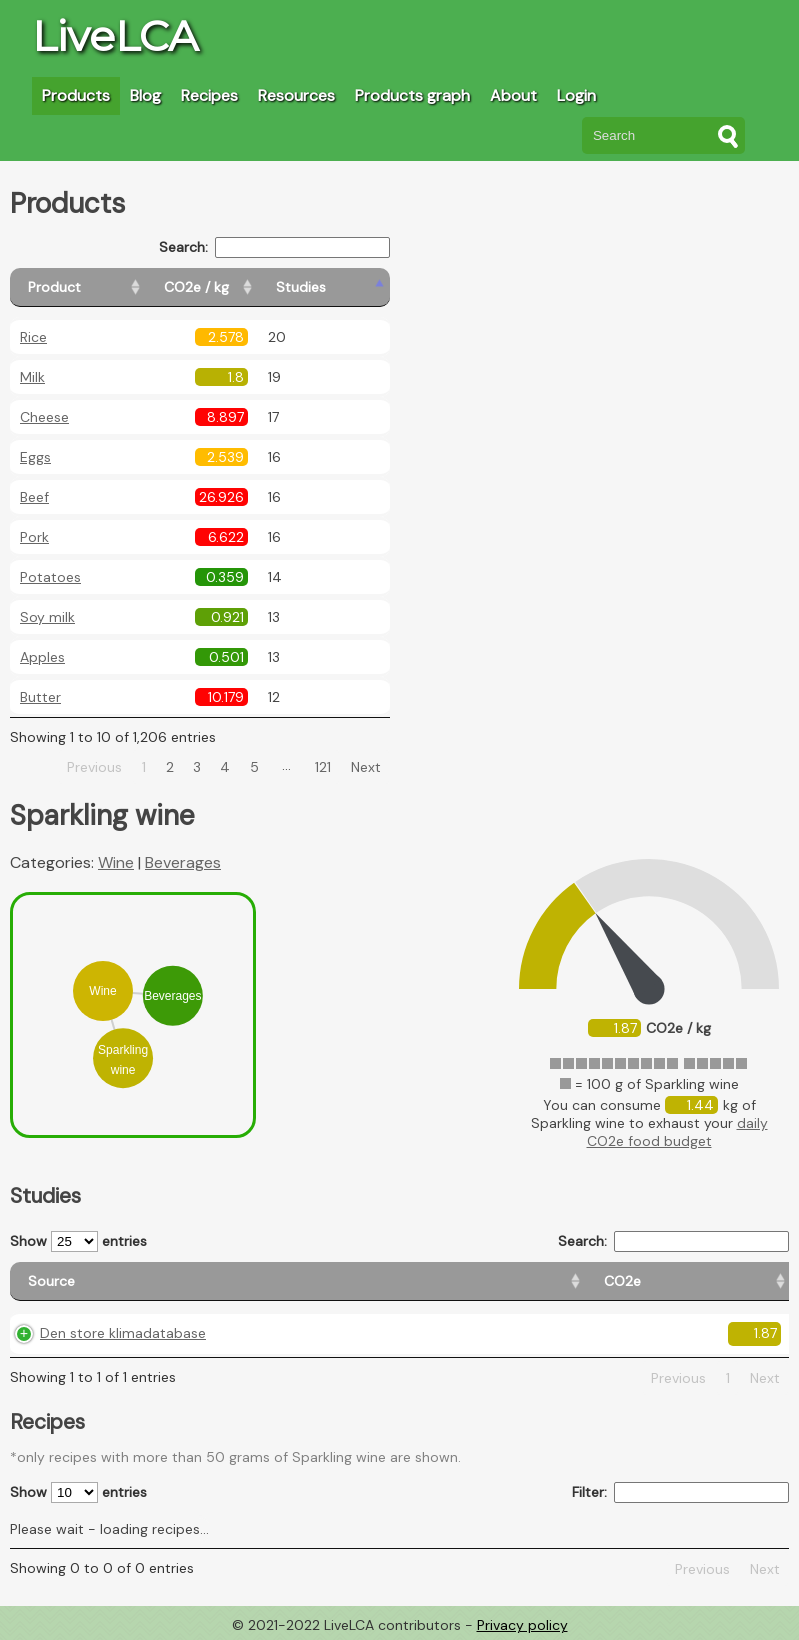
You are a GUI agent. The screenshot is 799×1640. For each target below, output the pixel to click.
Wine (116, 862)
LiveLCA (115, 36)
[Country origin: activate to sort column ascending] (409, 1281)
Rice (33, 337)
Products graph (412, 95)
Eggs (35, 457)
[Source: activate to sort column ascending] (129, 1281)
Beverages (183, 862)
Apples (42, 657)
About (513, 95)
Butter (40, 697)
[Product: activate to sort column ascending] (100, 287)
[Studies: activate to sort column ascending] (346, 287)
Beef (34, 497)
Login (576, 95)
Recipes (209, 95)
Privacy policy (522, 1625)
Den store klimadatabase (123, 1333)
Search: (274, 247)
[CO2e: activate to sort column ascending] (291, 1281)
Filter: (680, 1492)
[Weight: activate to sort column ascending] (743, 1281)
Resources (296, 95)
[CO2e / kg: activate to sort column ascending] (247, 287)
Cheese (44, 417)
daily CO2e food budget (677, 1132)
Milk (32, 377)
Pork (34, 537)
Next (366, 767)
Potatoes (50, 577)
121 (323, 767)
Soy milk (47, 617)
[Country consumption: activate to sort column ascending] (590, 1281)
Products (76, 95)
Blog (145, 95)
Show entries (78, 1241)
